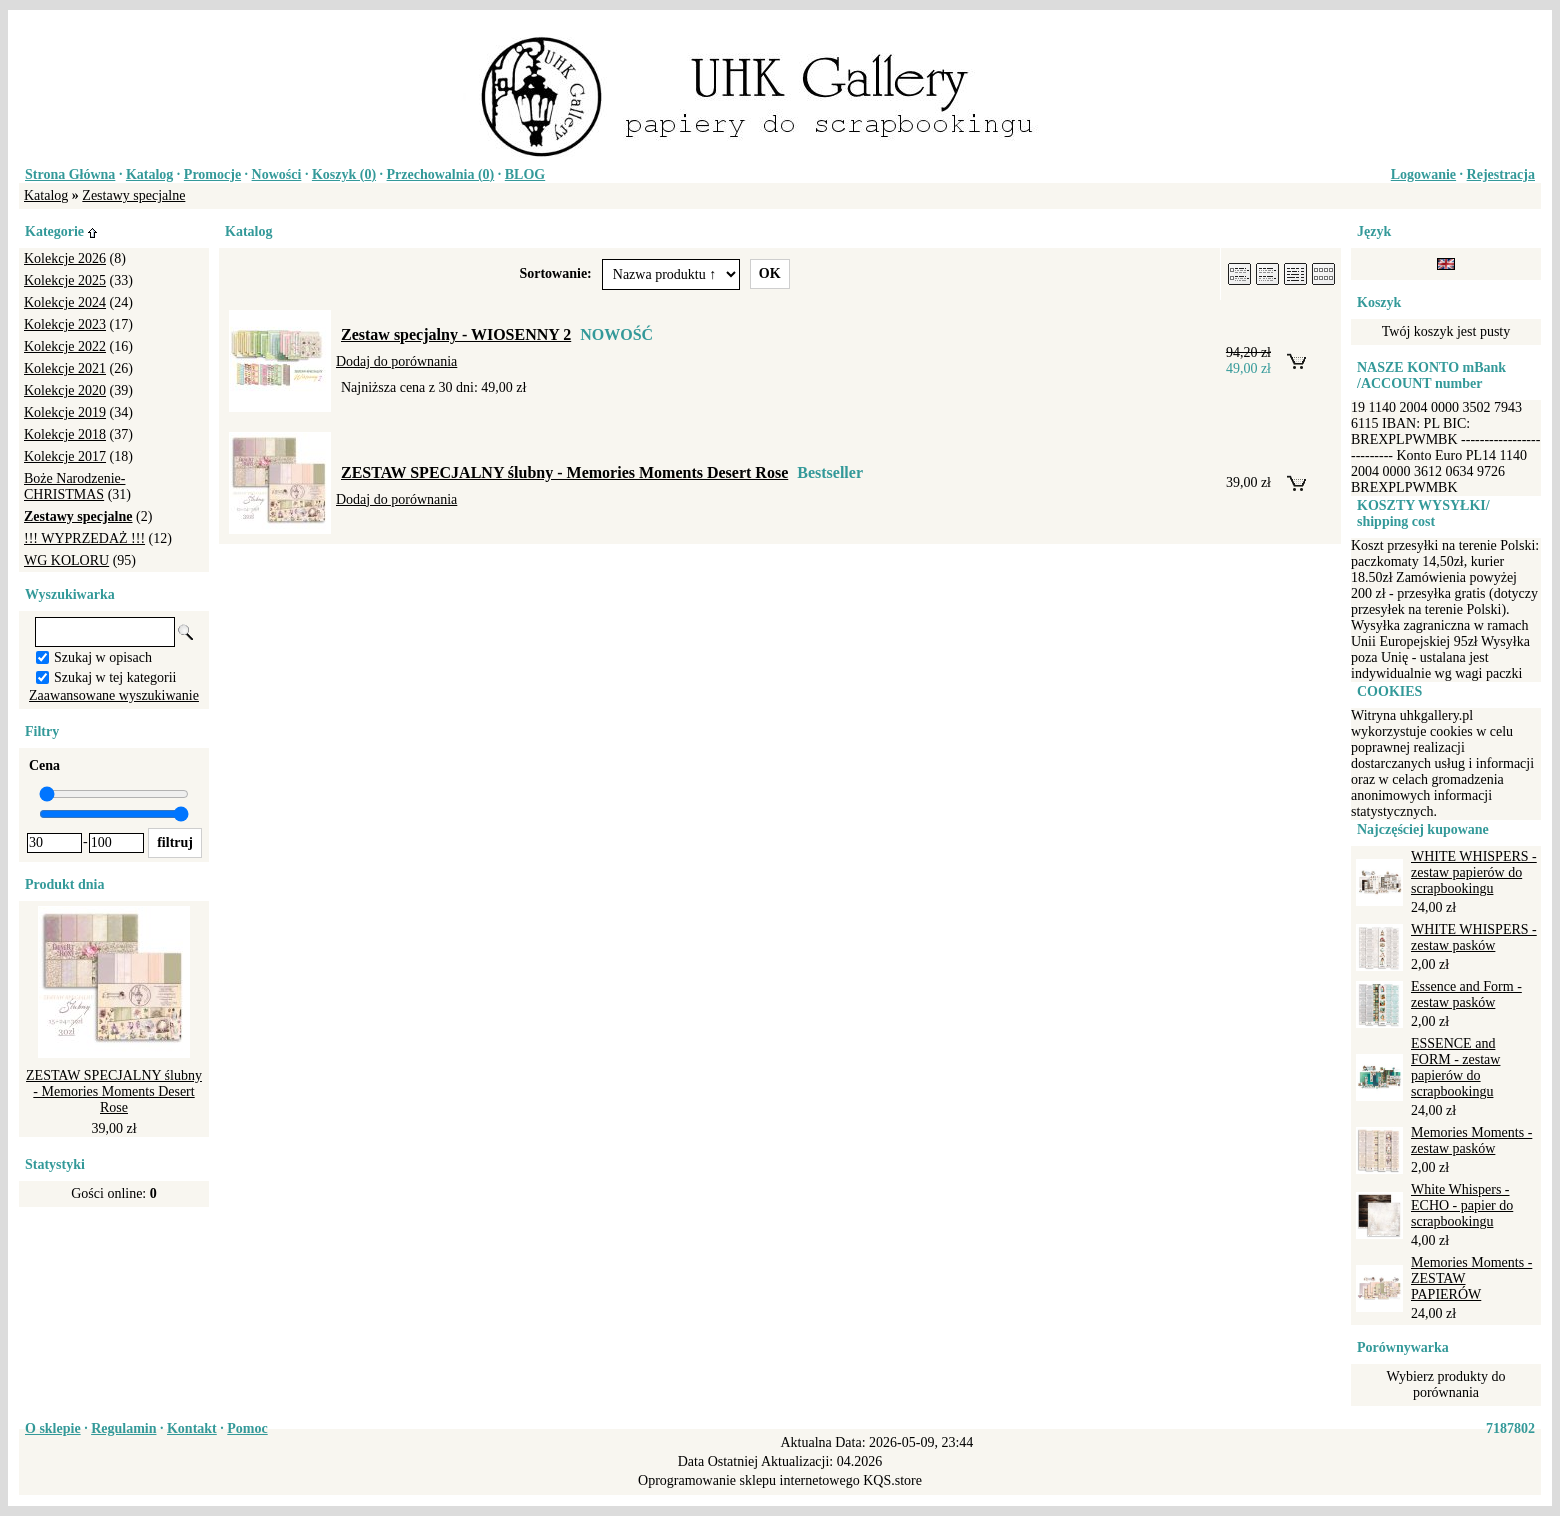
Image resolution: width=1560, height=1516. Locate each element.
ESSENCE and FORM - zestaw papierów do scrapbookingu (1455, 1067)
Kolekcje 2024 (65, 302)
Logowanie (1423, 174)
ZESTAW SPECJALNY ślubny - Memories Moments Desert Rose (114, 1091)
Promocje (212, 174)
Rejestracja (1501, 174)
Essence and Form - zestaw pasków (1466, 994)
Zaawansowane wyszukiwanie (114, 695)
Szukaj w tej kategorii (115, 677)
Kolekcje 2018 (65, 434)
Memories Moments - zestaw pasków (1471, 1140)
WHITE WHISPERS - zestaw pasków (1474, 937)
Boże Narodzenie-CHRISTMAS (74, 486)
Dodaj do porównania (396, 361)
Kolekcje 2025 (65, 280)
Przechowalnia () (441, 174)
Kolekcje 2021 (65, 368)
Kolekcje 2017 (65, 456)
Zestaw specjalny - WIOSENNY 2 (456, 334)
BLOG (525, 174)
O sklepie (53, 1428)
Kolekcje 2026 (65, 258)
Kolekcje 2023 (65, 324)
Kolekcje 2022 (65, 346)
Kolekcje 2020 (65, 390)
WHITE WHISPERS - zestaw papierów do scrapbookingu (1474, 872)
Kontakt (192, 1428)
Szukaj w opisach (103, 657)
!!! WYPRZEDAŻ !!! (84, 538)
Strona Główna (70, 174)
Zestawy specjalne (133, 195)
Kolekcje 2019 (65, 412)
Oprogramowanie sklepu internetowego (749, 1480)
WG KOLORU (66, 560)
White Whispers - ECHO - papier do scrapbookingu (1462, 1205)
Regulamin (123, 1428)
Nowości (277, 174)
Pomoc (247, 1428)
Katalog (149, 174)
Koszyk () (344, 174)
